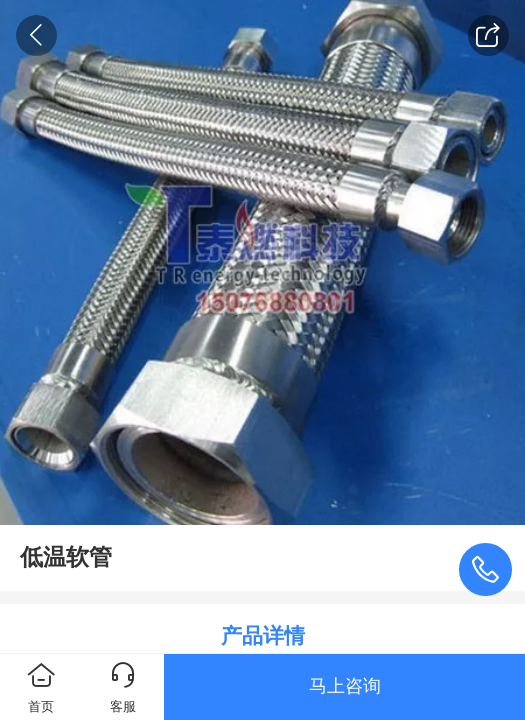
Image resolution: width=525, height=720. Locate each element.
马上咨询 (345, 686)
